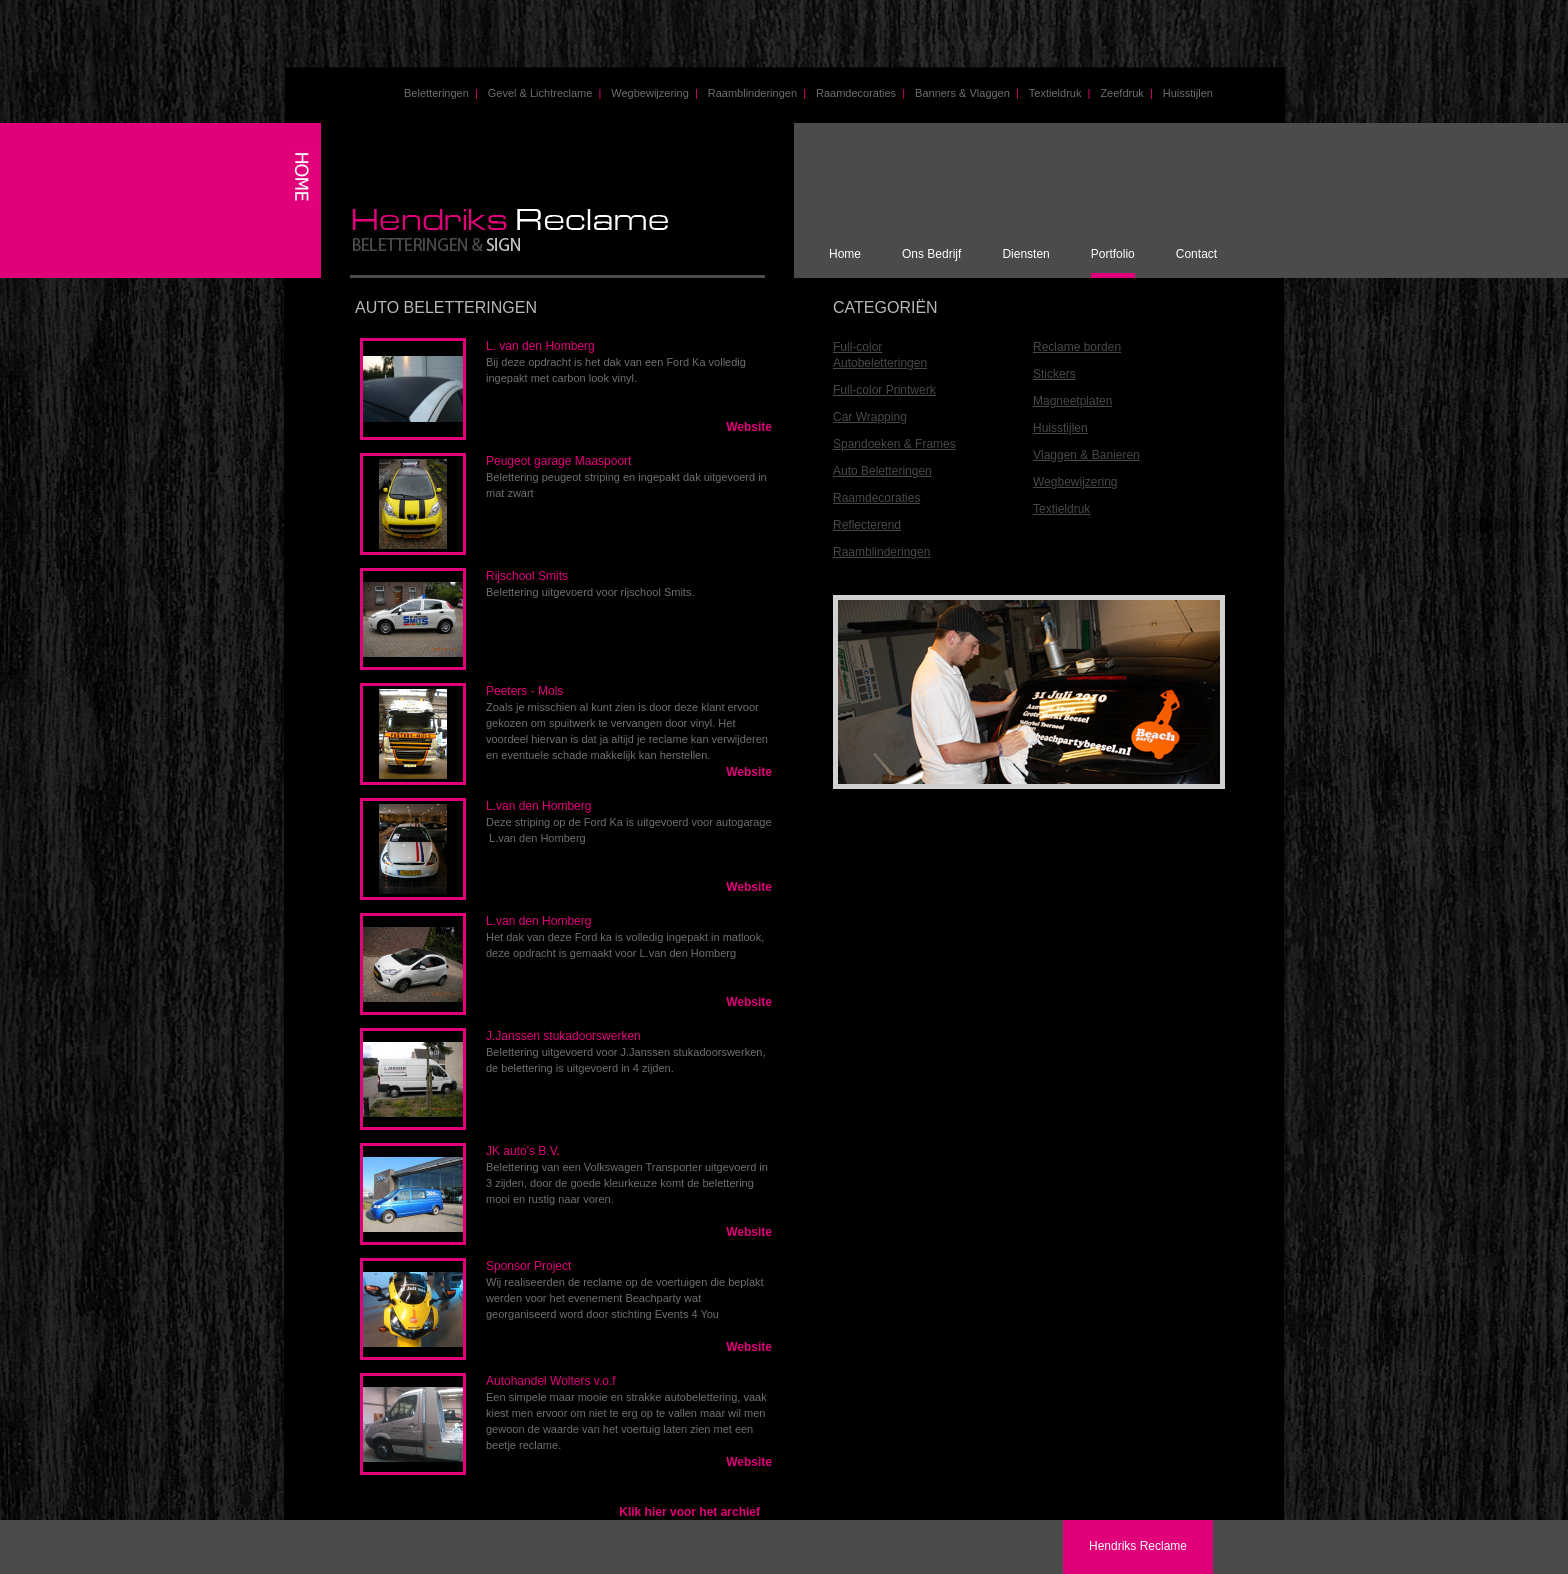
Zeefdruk (1126, 93)
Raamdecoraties (860, 93)
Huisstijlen (1188, 93)
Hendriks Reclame (1138, 1546)
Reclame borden (1077, 347)
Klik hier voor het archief (689, 1512)
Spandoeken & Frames (894, 444)
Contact (1196, 254)
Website (749, 427)
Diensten (1025, 254)
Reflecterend (867, 525)
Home (845, 254)
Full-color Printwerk (884, 390)
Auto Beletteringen (882, 471)
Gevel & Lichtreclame (545, 93)
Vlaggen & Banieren (1086, 455)
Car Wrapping (870, 417)
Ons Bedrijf (931, 254)
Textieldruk (1060, 93)
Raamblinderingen (757, 93)
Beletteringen (441, 93)
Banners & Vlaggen (967, 93)
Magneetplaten (1072, 401)
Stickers (1054, 374)
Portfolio (1113, 254)
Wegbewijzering (654, 93)
